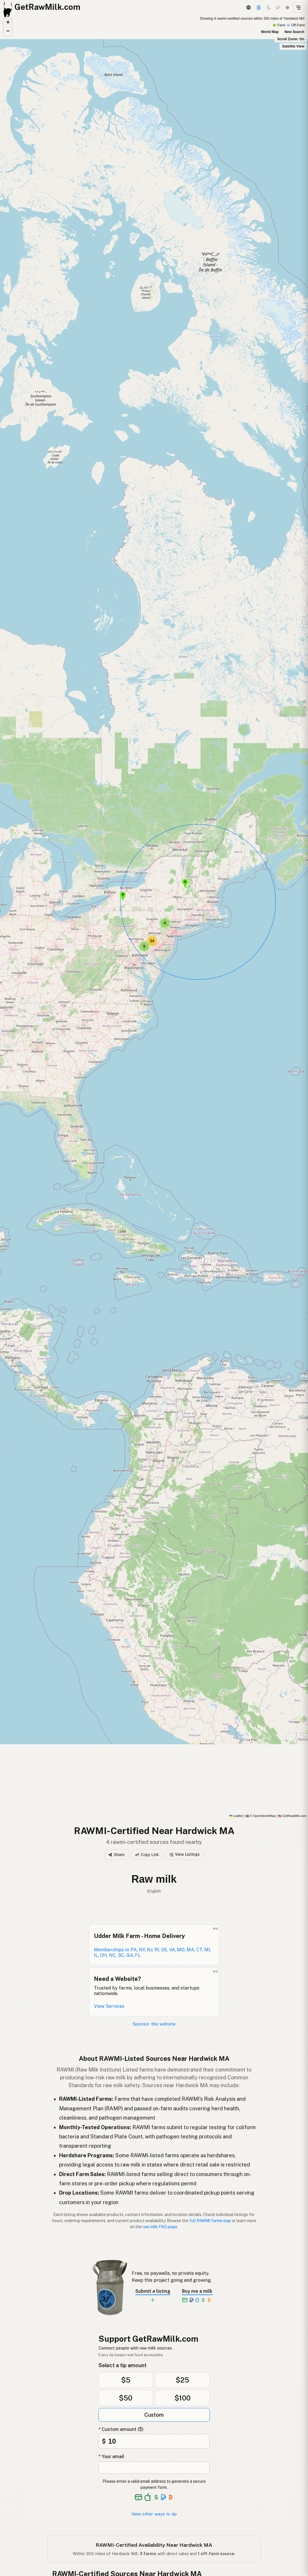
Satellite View (293, 46)
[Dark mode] (269, 7)
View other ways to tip (154, 2513)
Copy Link (147, 1854)
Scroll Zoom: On (290, 39)
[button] (122, 896)
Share (116, 1854)
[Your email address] (154, 2467)
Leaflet (236, 1816)
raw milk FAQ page (160, 2226)
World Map (269, 32)
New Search (294, 32)
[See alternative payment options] (163, 2497)
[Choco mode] (278, 7)
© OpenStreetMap (260, 1816)
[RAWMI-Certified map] (154, 916)
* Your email (111, 2456)
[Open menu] (298, 7)
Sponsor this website (154, 2023)
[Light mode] (287, 7)
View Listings (185, 1854)
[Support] (258, 7)
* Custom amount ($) (121, 2429)
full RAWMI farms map (210, 2220)
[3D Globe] (248, 7)
